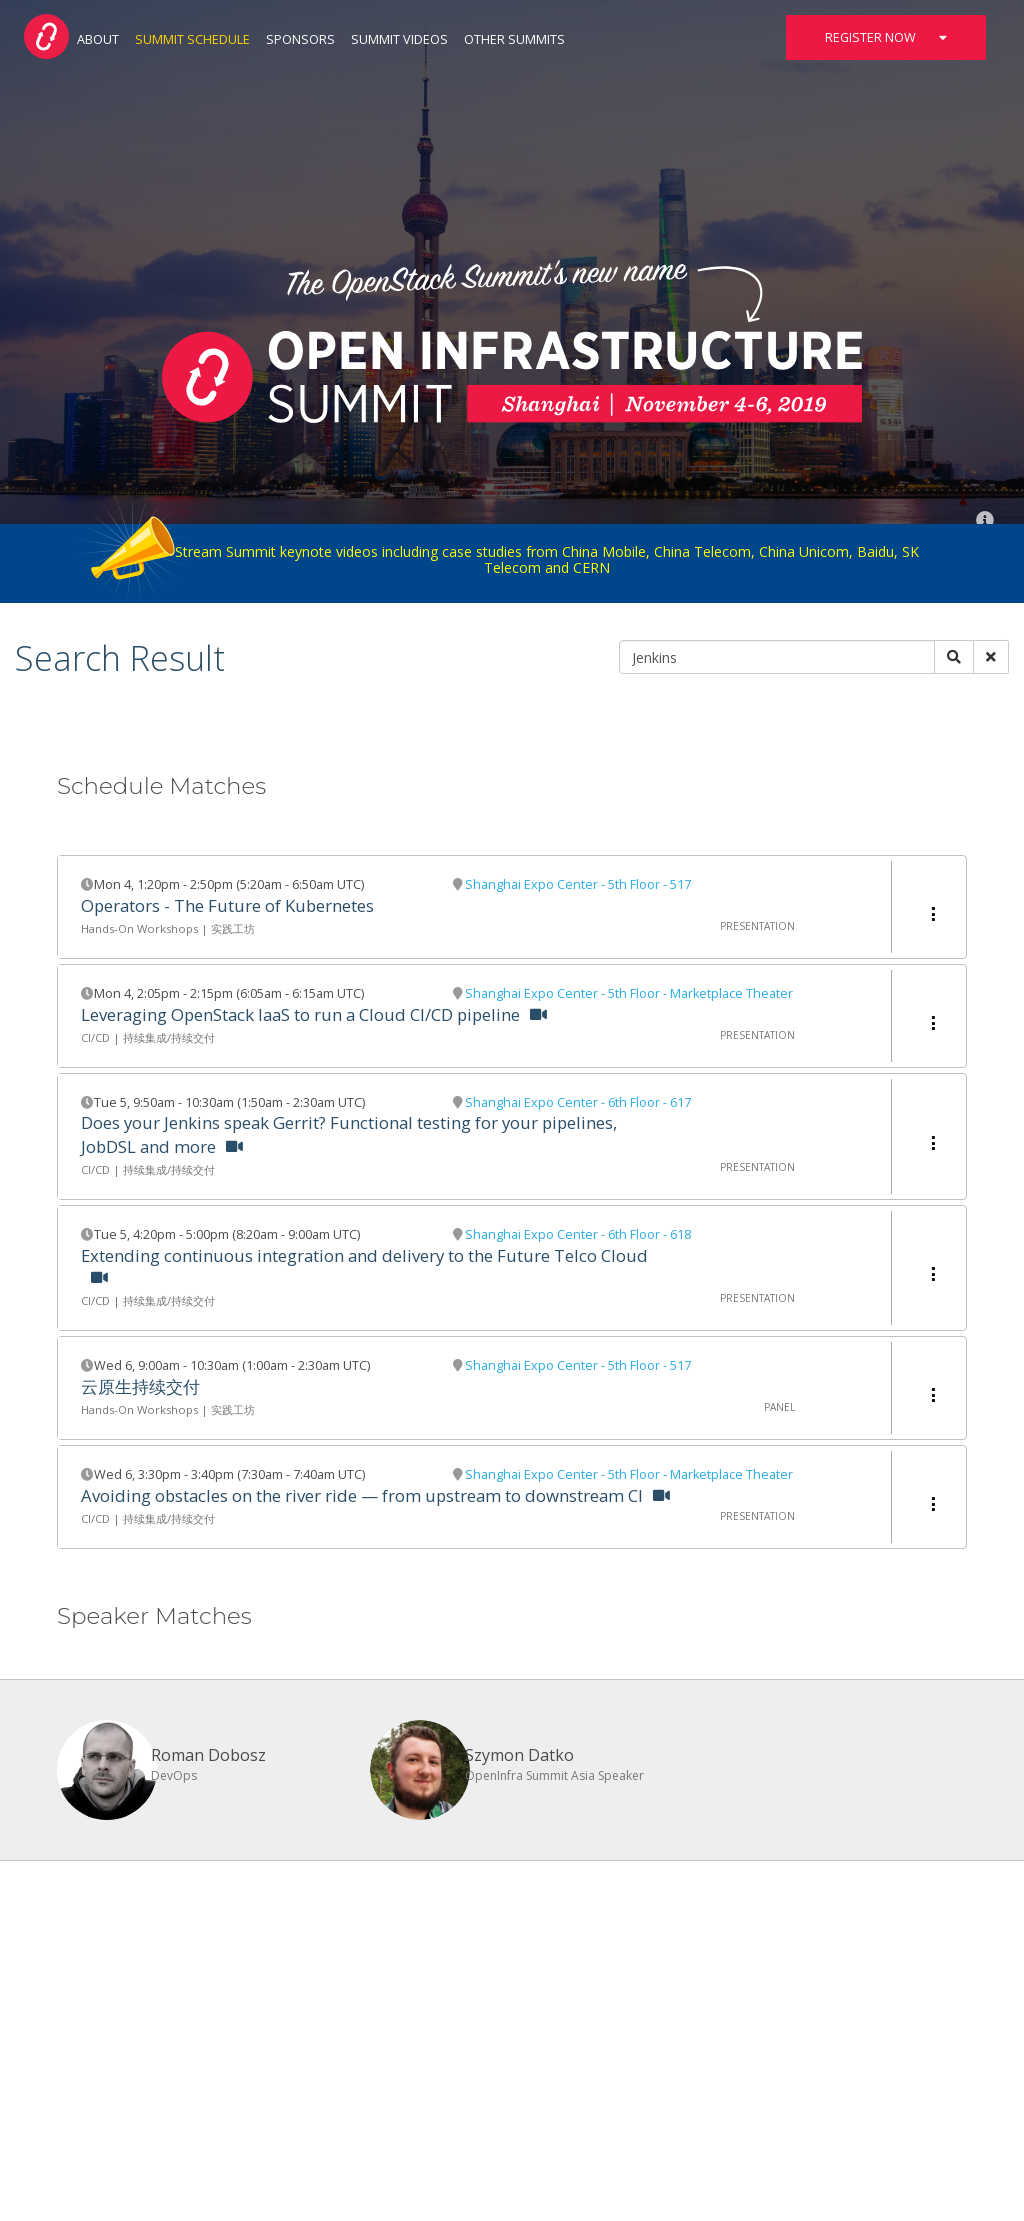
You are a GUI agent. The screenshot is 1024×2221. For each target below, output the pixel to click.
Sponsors (300, 39)
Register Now (886, 37)
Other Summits (514, 39)
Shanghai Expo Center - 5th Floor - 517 (578, 884)
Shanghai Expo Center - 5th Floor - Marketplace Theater (629, 993)
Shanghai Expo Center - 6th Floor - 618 (578, 1234)
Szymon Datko (519, 1755)
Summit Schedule (192, 39)
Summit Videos (399, 39)
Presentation (757, 926)
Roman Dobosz (208, 1755)
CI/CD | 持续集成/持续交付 (148, 1037)
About (98, 39)
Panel (779, 1407)
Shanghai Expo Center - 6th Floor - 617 (578, 1102)
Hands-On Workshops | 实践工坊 (168, 928)
